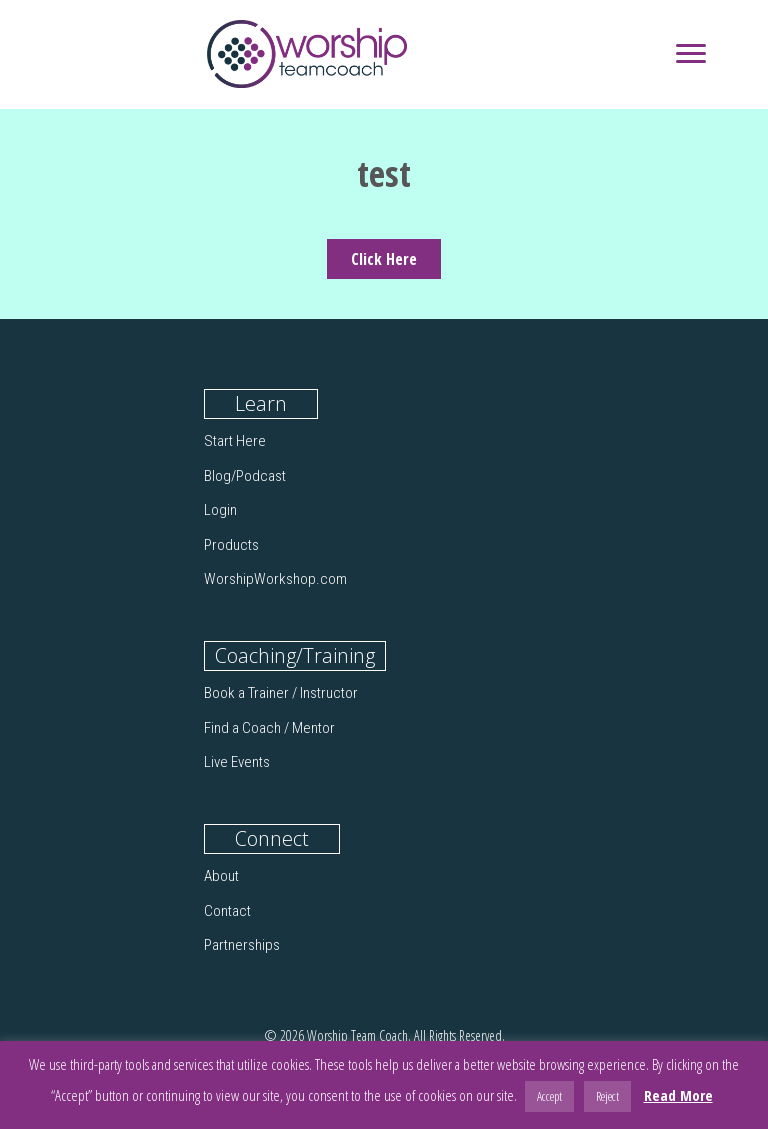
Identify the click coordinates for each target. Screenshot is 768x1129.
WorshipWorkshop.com (275, 579)
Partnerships (242, 945)
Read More (678, 1095)
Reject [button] (607, 1096)
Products (231, 545)
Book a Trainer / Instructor (281, 693)
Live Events (237, 762)
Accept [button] (549, 1096)
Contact (227, 911)
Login (220, 510)
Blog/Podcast (245, 476)
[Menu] (691, 54)
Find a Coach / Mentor (269, 728)
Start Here (235, 441)
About (221, 876)
